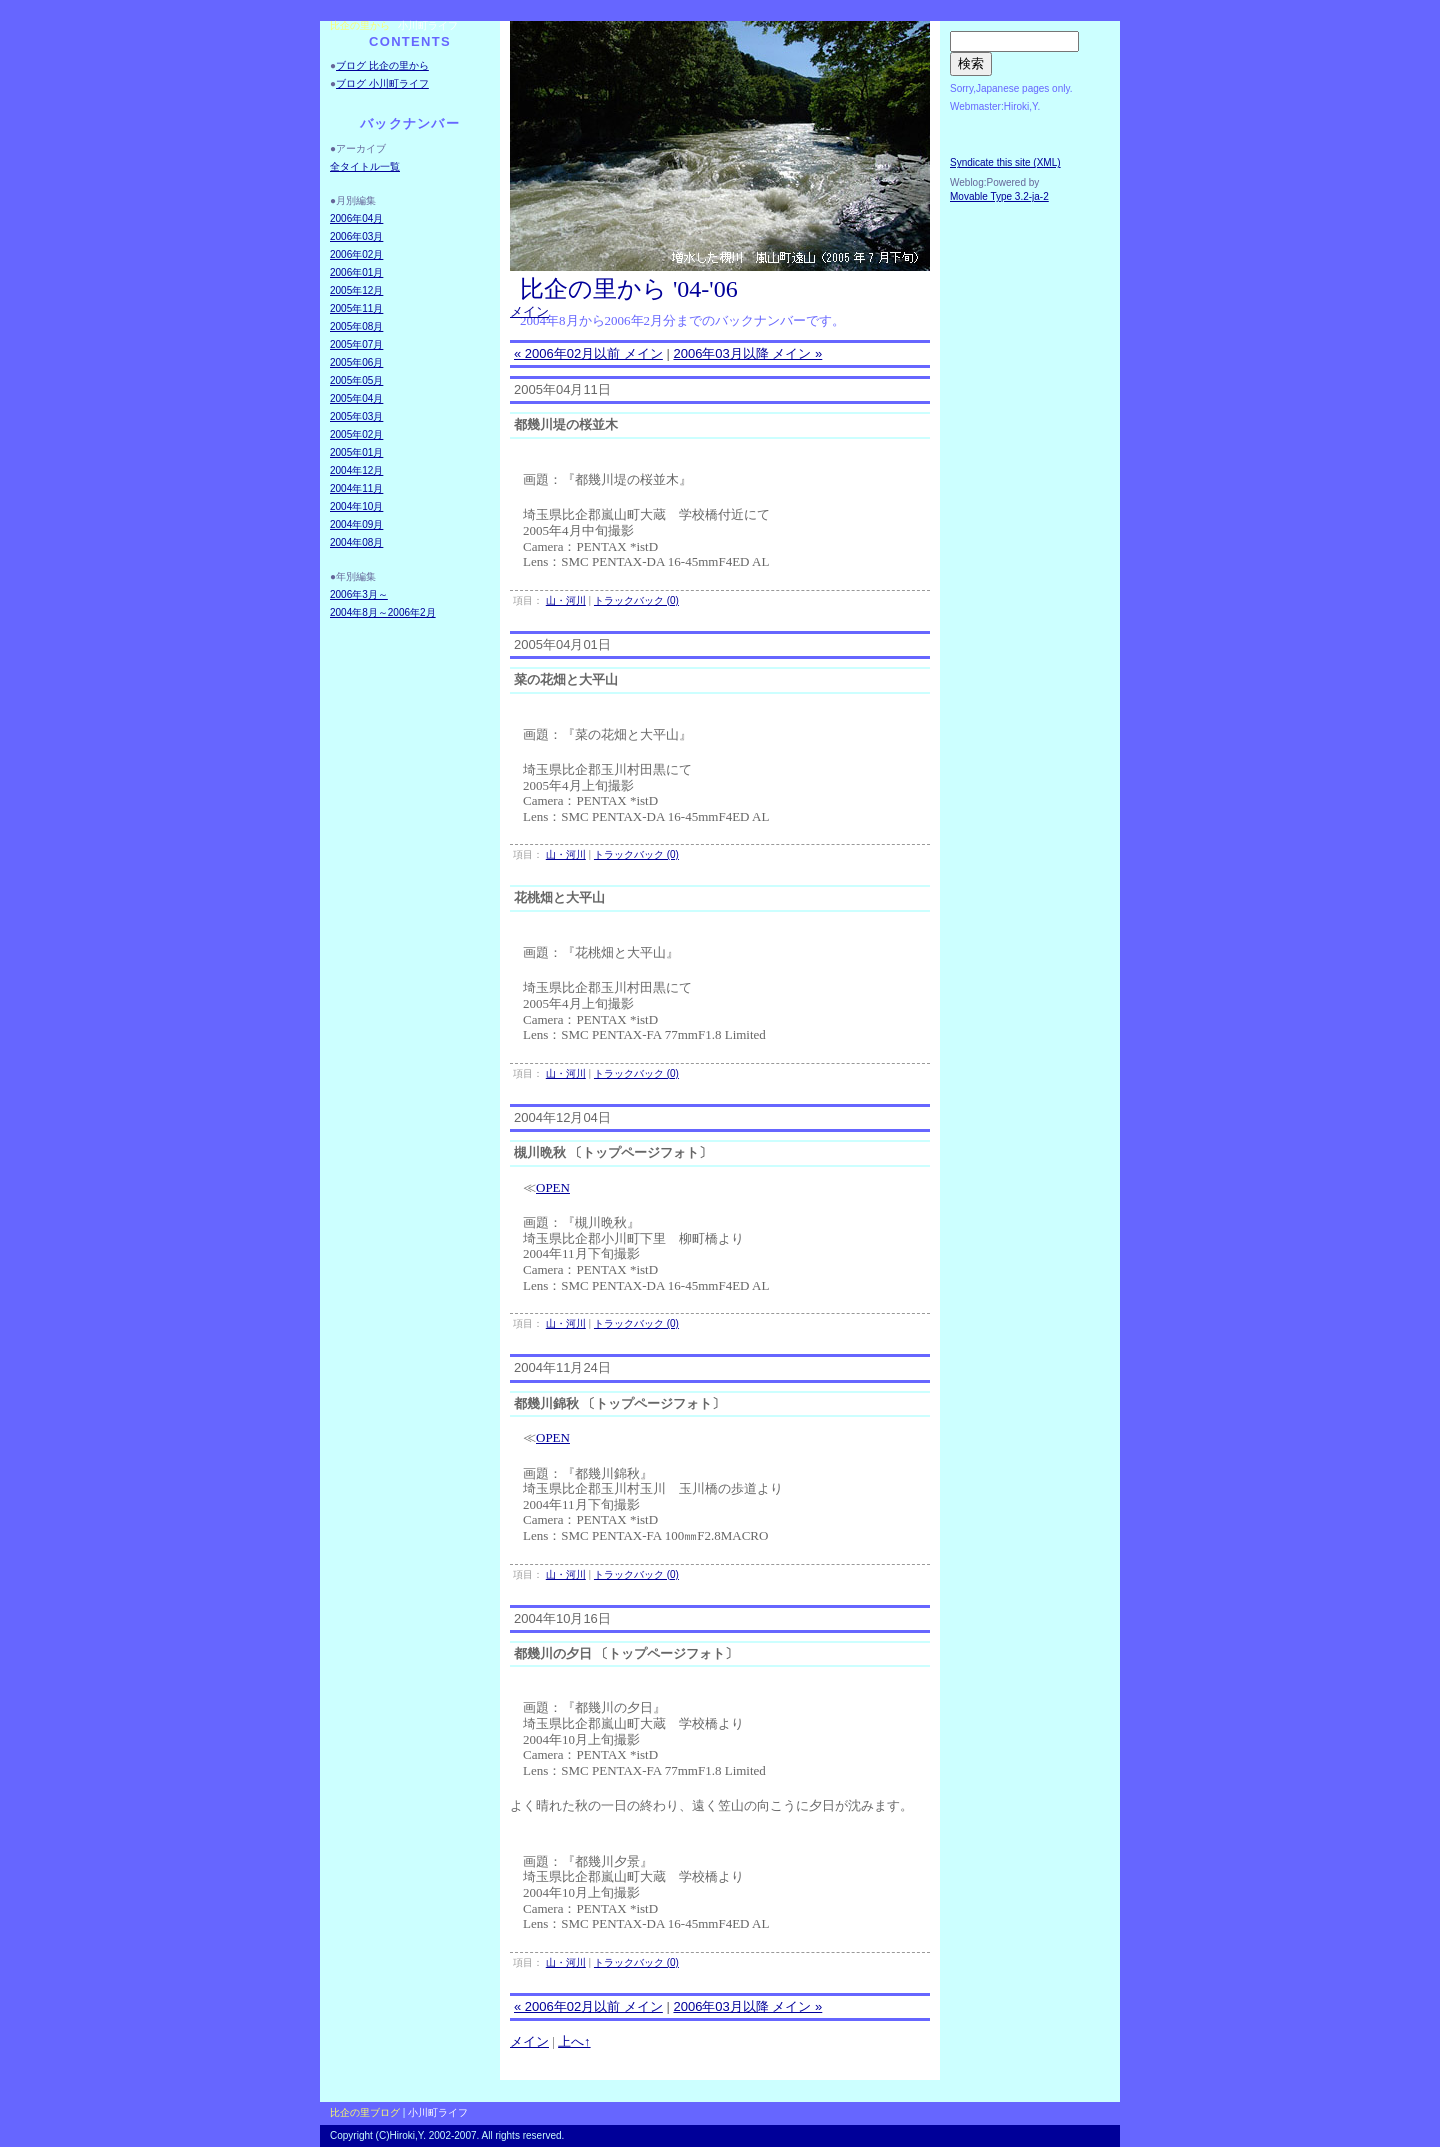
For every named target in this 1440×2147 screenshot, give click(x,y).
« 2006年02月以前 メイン (588, 353)
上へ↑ (574, 2041)
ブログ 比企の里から (382, 65)
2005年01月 (356, 452)
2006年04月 (356, 218)
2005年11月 (356, 308)
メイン (529, 311)
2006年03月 (356, 236)
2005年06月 (356, 362)
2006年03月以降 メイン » (747, 353)
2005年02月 (356, 434)
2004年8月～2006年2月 (383, 612)
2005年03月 (356, 416)
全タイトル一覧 (365, 166)
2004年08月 (356, 542)
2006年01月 (356, 272)
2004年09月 (356, 524)
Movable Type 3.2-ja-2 (999, 196)
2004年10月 (356, 506)
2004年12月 (356, 470)
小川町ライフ (428, 25)
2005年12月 (356, 290)
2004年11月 (356, 488)
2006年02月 (356, 254)
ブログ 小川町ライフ (382, 83)
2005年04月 (356, 398)
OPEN (553, 1187)
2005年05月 (356, 380)
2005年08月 (356, 326)
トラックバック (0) (636, 600)
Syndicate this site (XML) (1005, 162)
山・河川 (566, 600)
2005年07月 (356, 344)
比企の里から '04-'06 (629, 289)
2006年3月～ (359, 594)
